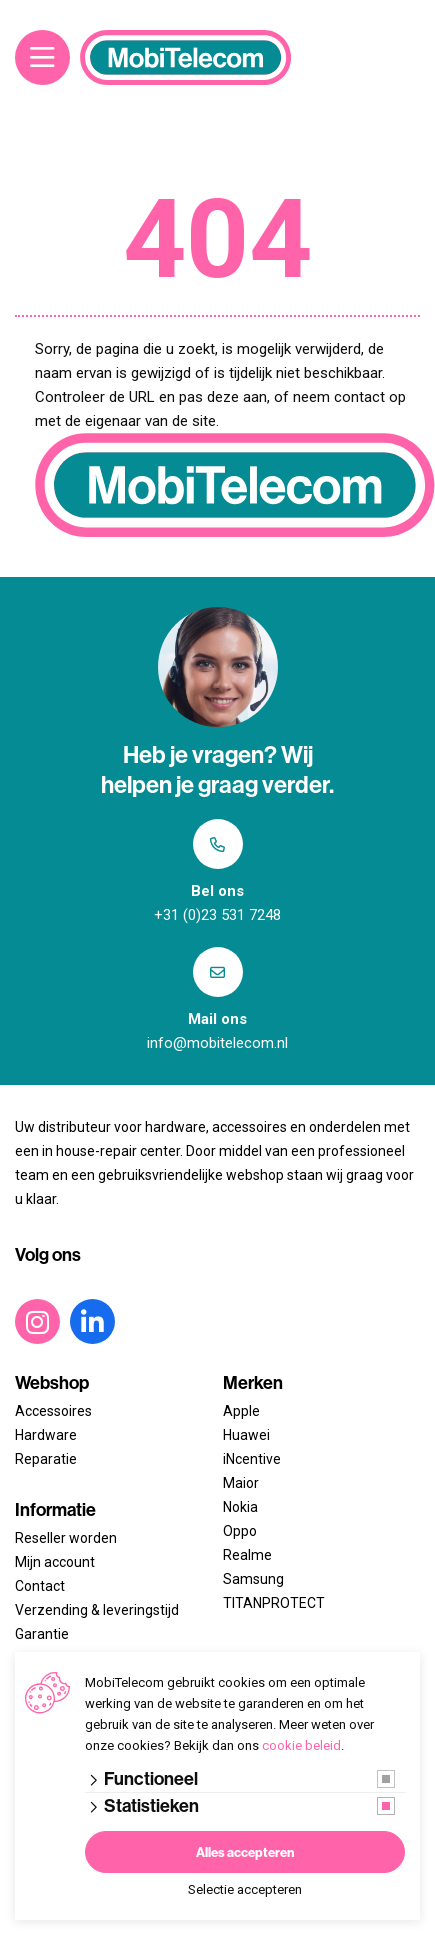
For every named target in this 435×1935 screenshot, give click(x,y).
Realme (247, 1555)
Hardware (46, 1435)
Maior (241, 1483)
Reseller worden (66, 1538)
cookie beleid (301, 1745)
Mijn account (55, 1562)
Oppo (240, 1531)
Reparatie (46, 1459)
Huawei (246, 1435)
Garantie (42, 1634)
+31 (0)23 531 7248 (217, 915)
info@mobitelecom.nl (217, 1043)
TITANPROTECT (274, 1603)
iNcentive (252, 1459)
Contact (40, 1586)
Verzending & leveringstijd (97, 1610)
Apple (241, 1411)
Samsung (253, 1579)
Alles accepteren (245, 1852)
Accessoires (53, 1411)
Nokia (240, 1507)
